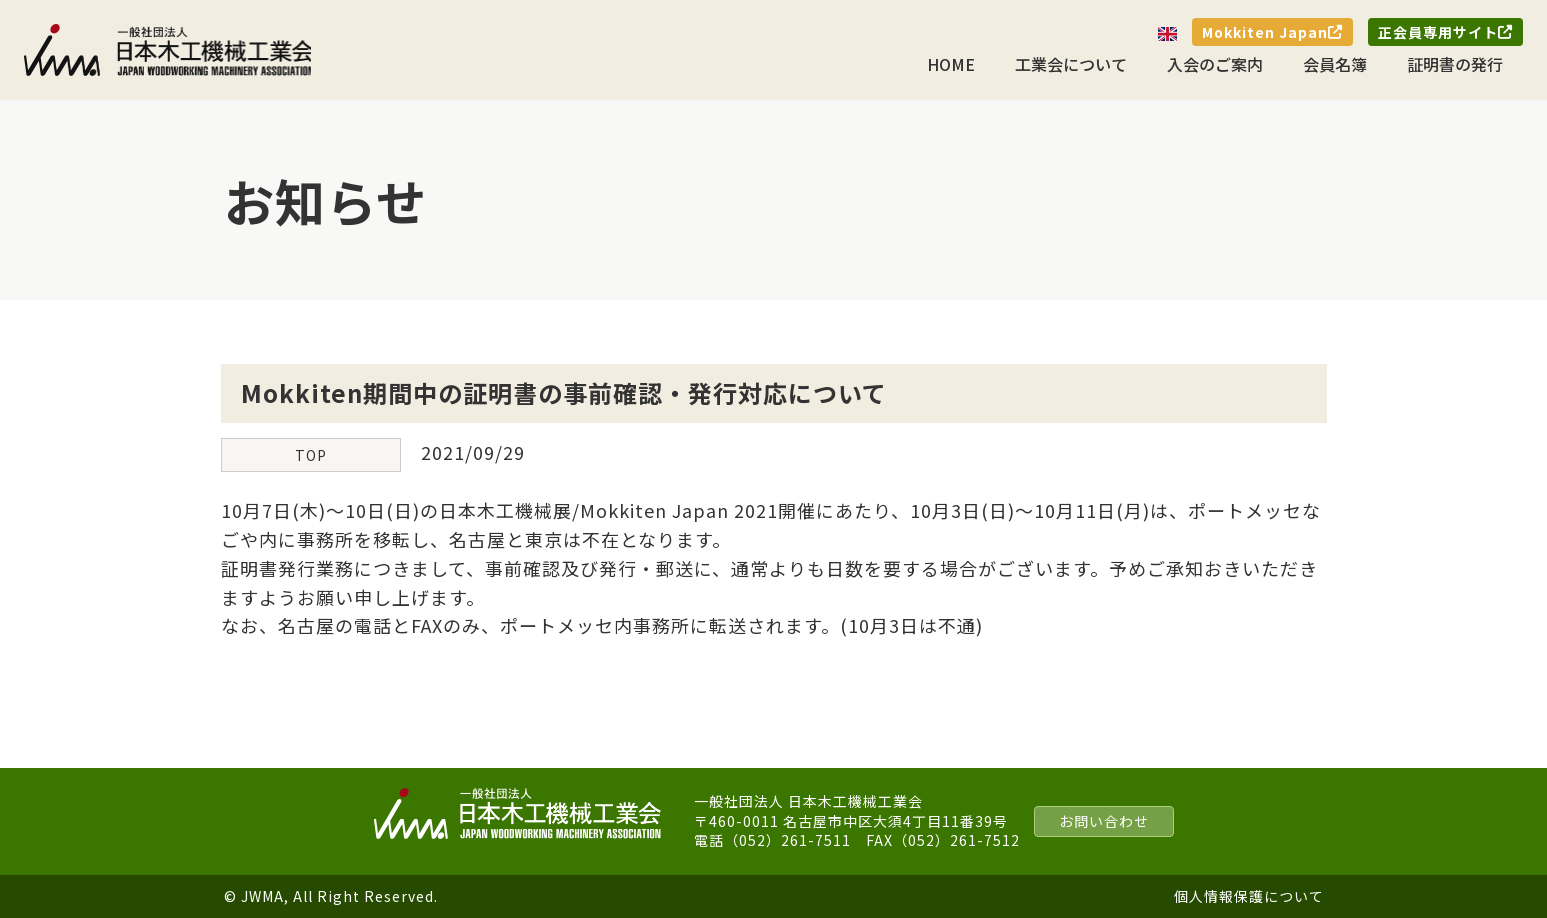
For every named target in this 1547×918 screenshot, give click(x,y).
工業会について (1071, 64)
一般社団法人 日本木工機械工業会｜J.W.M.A (169, 50)
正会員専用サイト (1445, 32)
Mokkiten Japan (1272, 32)
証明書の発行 (1455, 64)
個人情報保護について (1249, 896)
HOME (951, 64)
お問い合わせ (1104, 821)
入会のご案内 (1215, 64)
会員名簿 (1335, 64)
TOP (311, 455)
